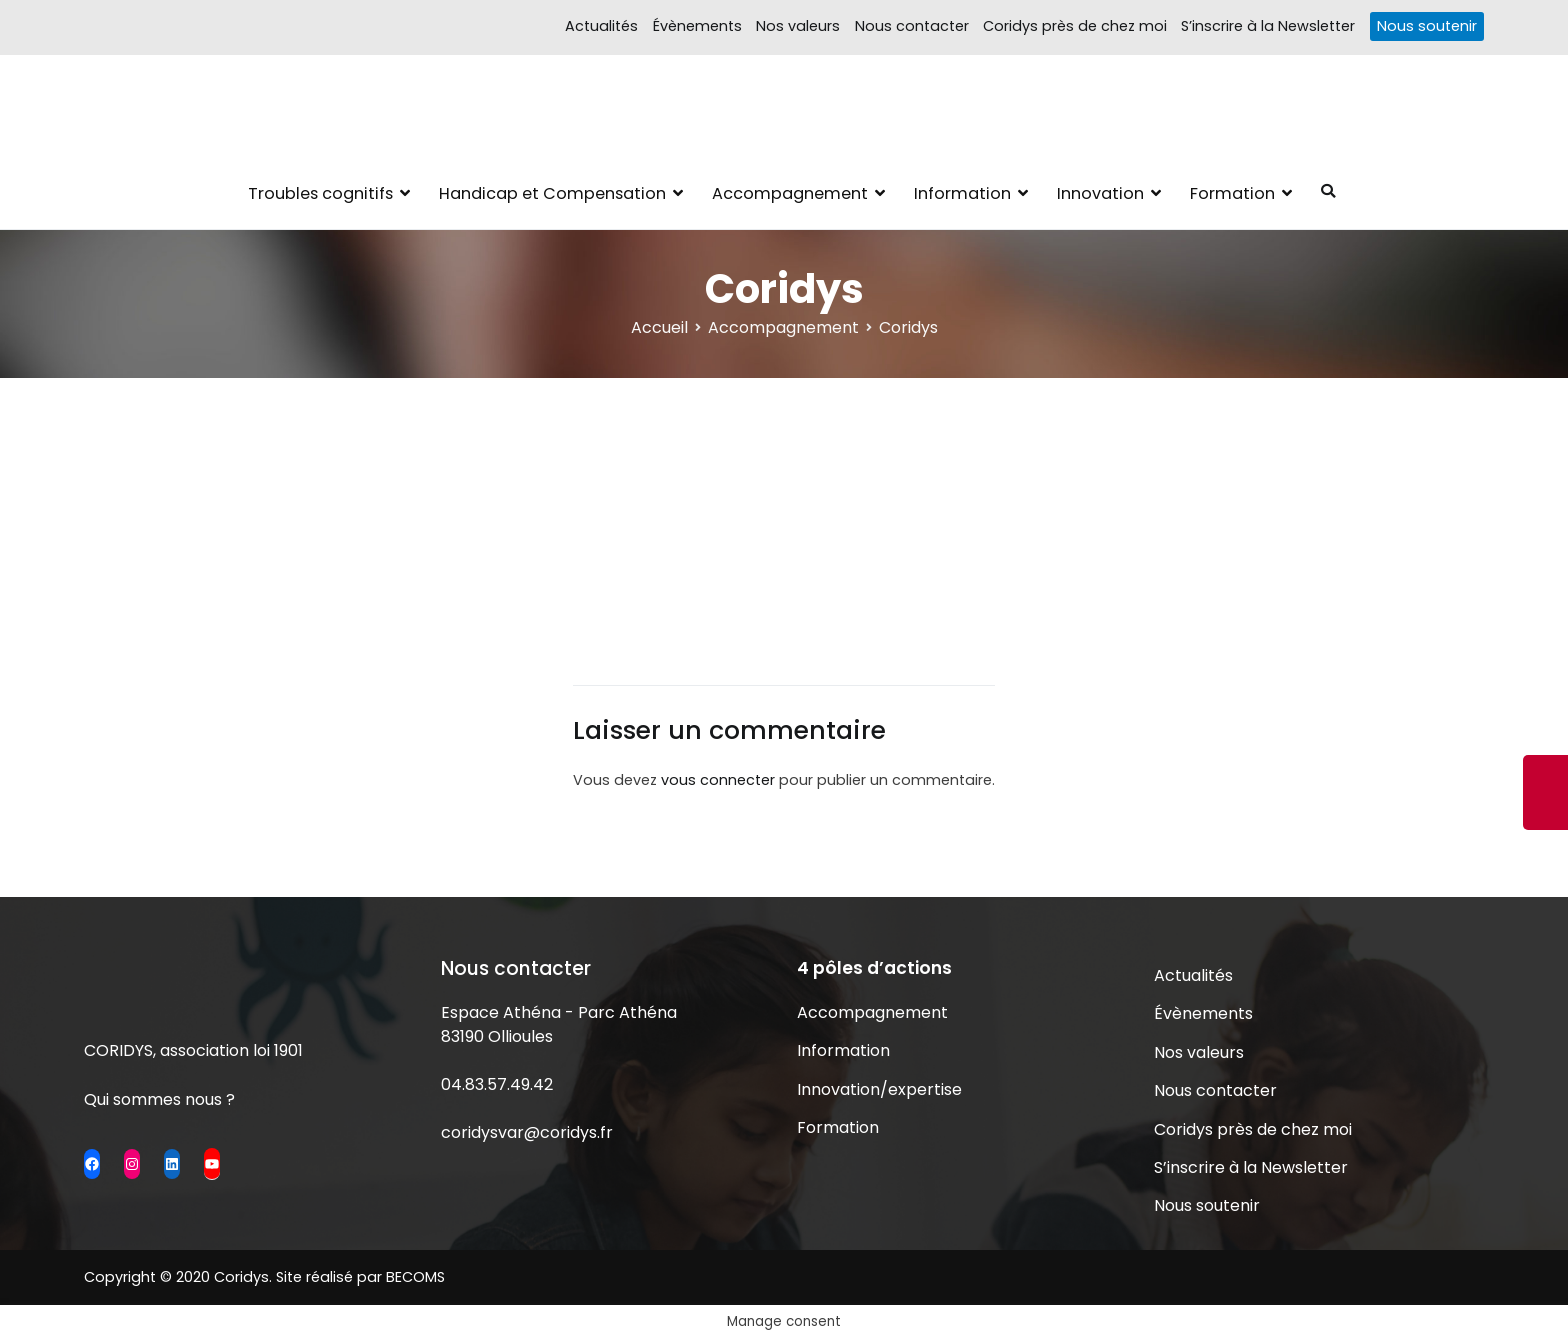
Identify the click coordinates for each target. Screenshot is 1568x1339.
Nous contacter (912, 26)
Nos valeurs (798, 26)
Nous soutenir (1427, 26)
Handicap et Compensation (552, 193)
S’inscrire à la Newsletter (1268, 26)
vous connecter (718, 780)
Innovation (1100, 193)
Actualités (601, 26)
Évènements (697, 26)
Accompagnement (790, 193)
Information (962, 193)
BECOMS (415, 1277)
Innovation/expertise (879, 1089)
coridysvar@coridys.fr (527, 1132)
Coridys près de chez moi (1075, 26)
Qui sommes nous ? (159, 1099)
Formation (1232, 193)
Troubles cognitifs (320, 193)
